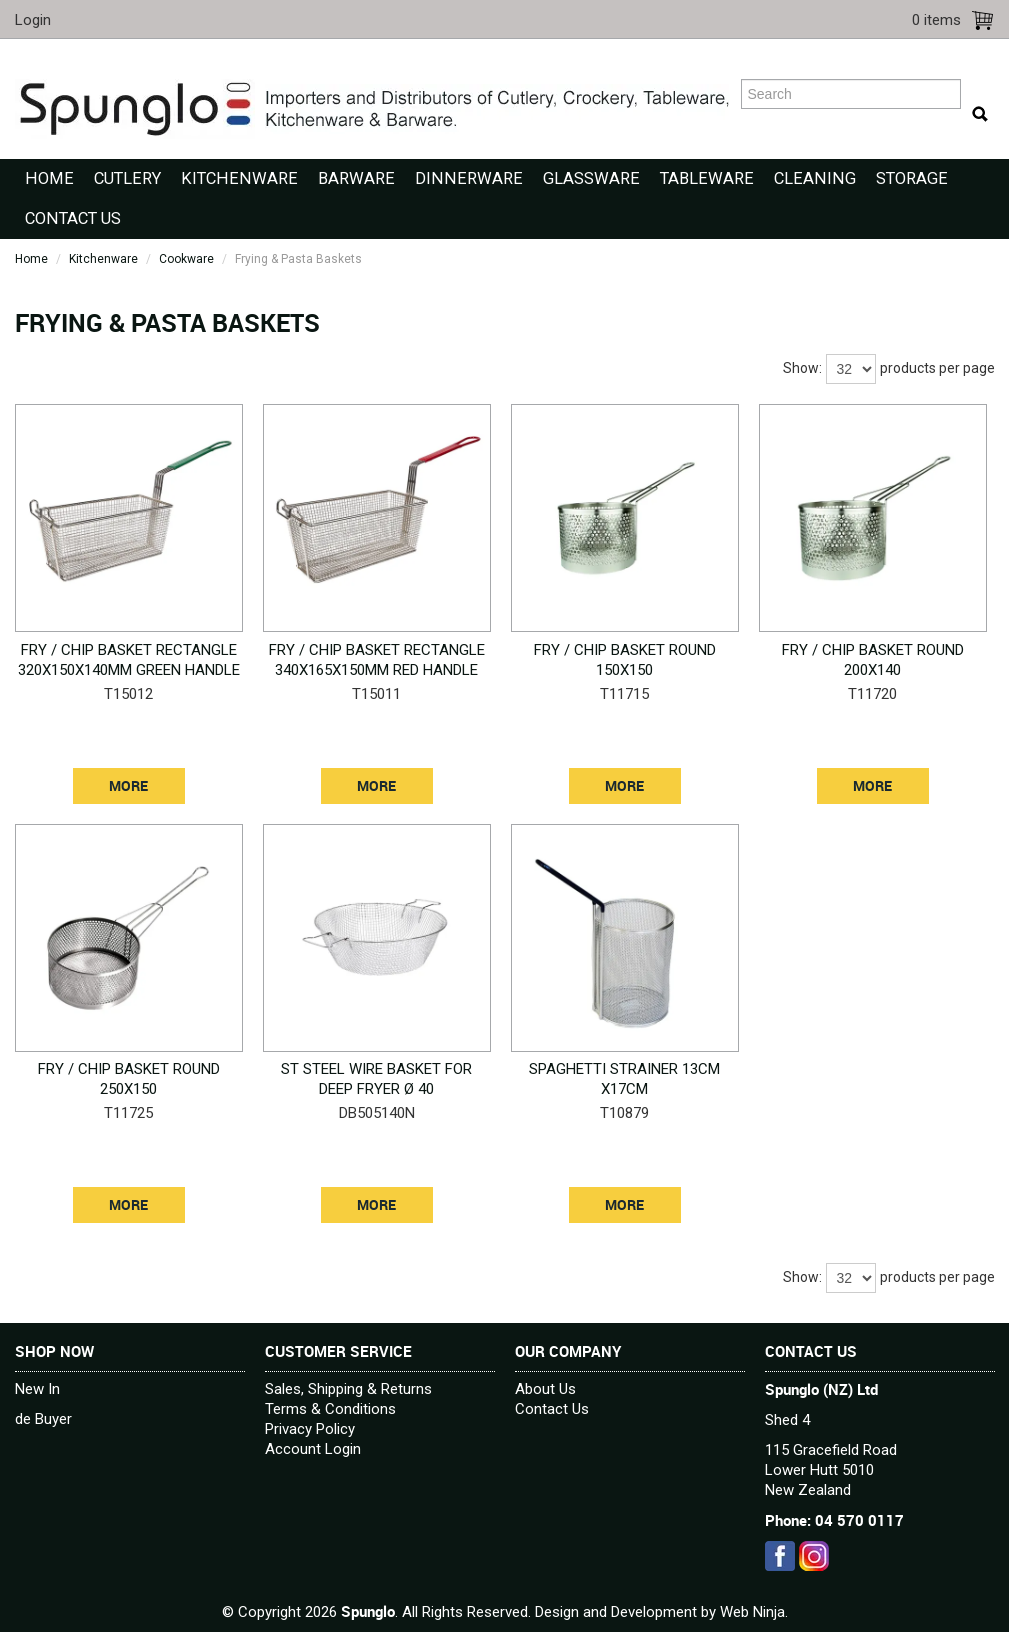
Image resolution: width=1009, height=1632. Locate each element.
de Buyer (43, 1419)
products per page (937, 368)
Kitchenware (239, 178)
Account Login (313, 1449)
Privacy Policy (310, 1429)
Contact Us (73, 218)
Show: (802, 368)
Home (49, 178)
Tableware (707, 178)
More (128, 786)
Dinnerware (469, 178)
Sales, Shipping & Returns (348, 1389)
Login (33, 20)
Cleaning (815, 178)
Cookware (186, 259)
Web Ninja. (754, 1612)
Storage (912, 178)
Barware (356, 178)
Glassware (591, 178)
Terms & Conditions (330, 1409)
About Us (545, 1389)
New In (37, 1389)
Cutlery (127, 178)
